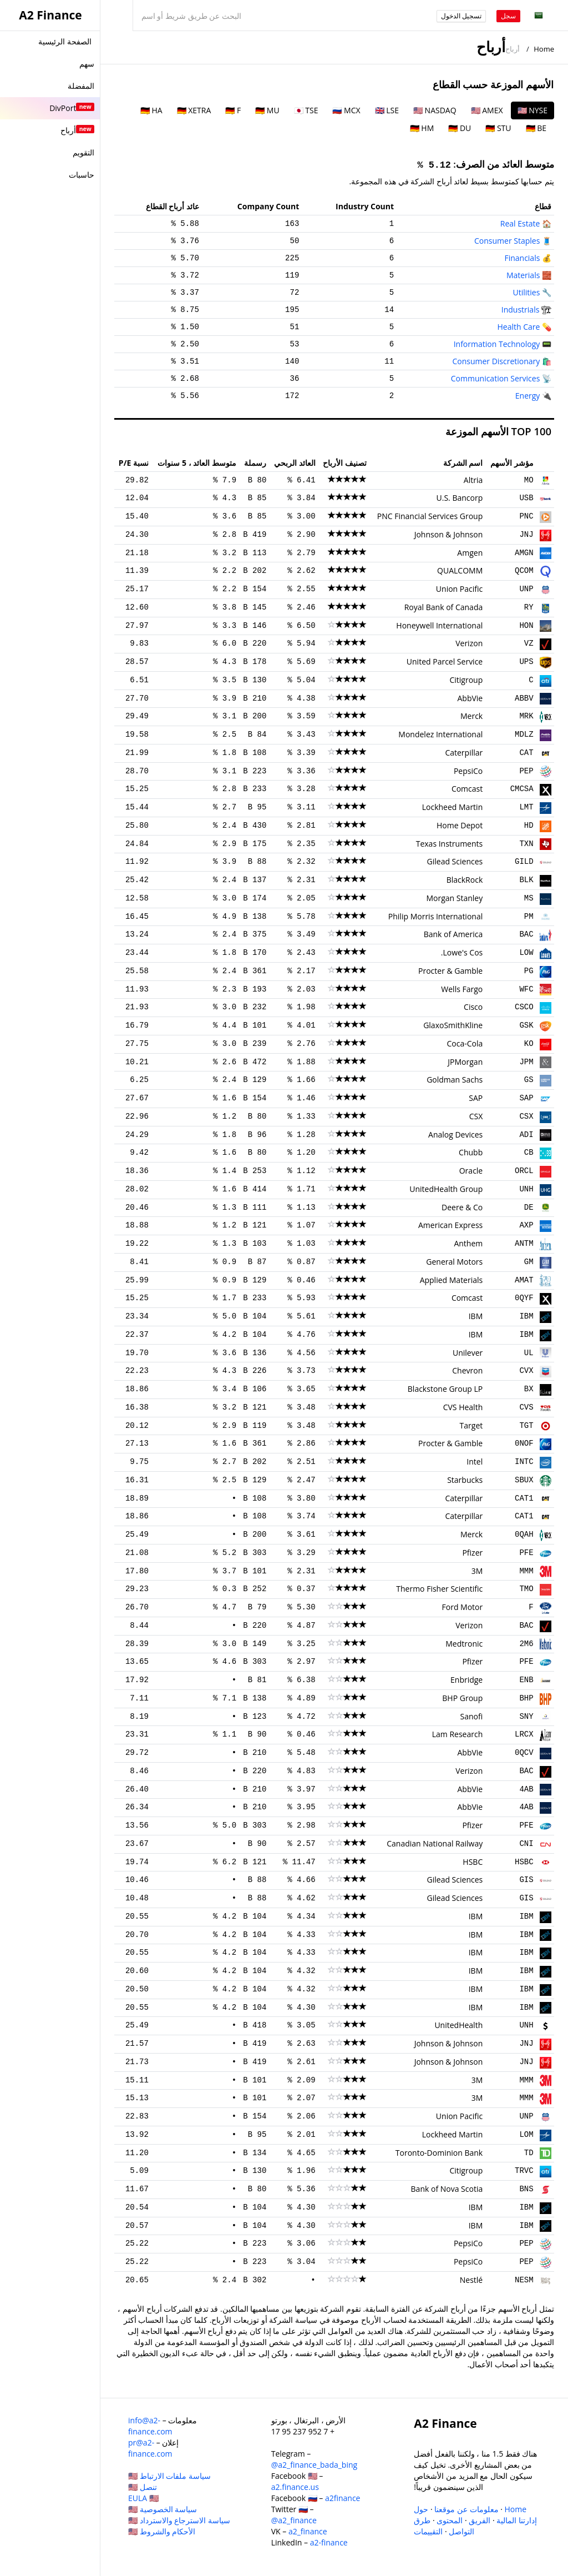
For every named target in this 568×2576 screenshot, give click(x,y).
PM (529, 916)
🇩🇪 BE (536, 128)
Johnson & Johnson (448, 534)
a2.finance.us (295, 2487)
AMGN (524, 553)
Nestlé (471, 2280)
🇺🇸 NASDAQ (435, 110)
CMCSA (522, 788)
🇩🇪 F (233, 110)
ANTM (524, 1243)
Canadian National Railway (435, 1843)
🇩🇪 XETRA (194, 110)
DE (529, 1207)
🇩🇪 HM (422, 128)
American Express (450, 1225)
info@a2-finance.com (150, 2426)
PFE (526, 1552)
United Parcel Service (445, 661)
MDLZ (524, 734)
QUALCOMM (460, 570)
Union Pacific (459, 588)
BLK (526, 880)
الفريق (479, 2520)
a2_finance (307, 2531)
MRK (526, 716)
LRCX (524, 1734)
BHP (526, 1698)
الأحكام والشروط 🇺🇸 (161, 2531)
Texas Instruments (449, 843)
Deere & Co (462, 1207)
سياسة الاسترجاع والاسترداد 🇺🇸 (179, 2520)
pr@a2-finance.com (150, 2448)
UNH (526, 1189)
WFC (526, 989)
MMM (526, 1571)
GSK (526, 1025)
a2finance (343, 2498)
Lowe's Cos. (462, 952)
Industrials (520, 309)
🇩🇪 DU (459, 128)
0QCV (524, 1752)
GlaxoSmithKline (453, 1025)
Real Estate (520, 223)
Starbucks (465, 1480)
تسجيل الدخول (461, 16)
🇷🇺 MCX (346, 110)
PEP (526, 771)
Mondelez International (440, 734)
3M (477, 1571)
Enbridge (466, 1679)
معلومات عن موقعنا (466, 2509)
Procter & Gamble (450, 970)
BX (529, 1389)
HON (526, 625)
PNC (526, 516)
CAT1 (524, 1498)
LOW (526, 952)
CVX (526, 1370)
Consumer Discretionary (496, 361)
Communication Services (495, 378)
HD (529, 825)
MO (529, 480)
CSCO (524, 1007)
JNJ (526, 534)
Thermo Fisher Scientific (439, 1588)
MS (529, 898)
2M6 (526, 1643)
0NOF (524, 1443)
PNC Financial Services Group (430, 516)
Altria (473, 480)
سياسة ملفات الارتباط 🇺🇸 (169, 2476)
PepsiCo (468, 771)
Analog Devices (455, 1134)
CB (529, 1152)
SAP (526, 1098)
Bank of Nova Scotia (447, 2188)
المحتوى (450, 2520)
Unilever (468, 1352)
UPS (526, 661)
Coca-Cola (465, 1043)
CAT (526, 752)
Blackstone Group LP (445, 1388)
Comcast (467, 788)
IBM (526, 1316)
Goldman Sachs (455, 1079)
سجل (508, 16)
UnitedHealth (458, 2025)
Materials (523, 275)
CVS (526, 1407)
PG (529, 971)
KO (529, 1043)
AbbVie (470, 698)
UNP (526, 589)
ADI (526, 1134)
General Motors (454, 1261)
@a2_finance (294, 2520)
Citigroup (466, 680)
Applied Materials (451, 1280)
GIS (526, 1879)
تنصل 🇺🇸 (142, 2487)
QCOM (524, 570)
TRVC (524, 2170)
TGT (526, 1425)
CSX (526, 1116)
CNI (526, 1843)
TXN (526, 843)
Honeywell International (439, 625)
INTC (524, 1461)
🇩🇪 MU (267, 110)
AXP (526, 1225)
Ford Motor (462, 1607)
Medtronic (464, 1643)
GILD (524, 861)
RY (529, 607)
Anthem (468, 1243)
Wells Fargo (462, 989)
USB (526, 498)
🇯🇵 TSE (306, 110)
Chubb (471, 1152)
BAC (526, 934)
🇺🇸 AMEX (487, 110)
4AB (526, 1789)
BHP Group (462, 1698)
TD (529, 2153)
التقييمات (428, 2531)
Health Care (518, 326)
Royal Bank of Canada (443, 607)
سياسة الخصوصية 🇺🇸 (162, 2509)
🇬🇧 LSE (387, 110)
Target (471, 1425)
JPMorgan (465, 1061)
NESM (524, 2280)
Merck (471, 716)
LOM (526, 2134)
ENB (526, 1680)
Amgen (470, 552)
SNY (526, 1716)
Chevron (467, 1370)
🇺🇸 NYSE (532, 110)
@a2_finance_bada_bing (314, 2464)
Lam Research (457, 1734)
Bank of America (453, 934)
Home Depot (460, 825)
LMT (526, 807)
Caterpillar (464, 752)
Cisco (473, 1007)
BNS (526, 2189)
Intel (474, 1461)
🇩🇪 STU (498, 128)
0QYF (524, 1298)
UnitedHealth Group (446, 1189)
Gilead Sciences (455, 861)
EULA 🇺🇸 (143, 2498)
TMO (526, 1588)
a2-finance (329, 2542)
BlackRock (465, 879)
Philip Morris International (435, 916)
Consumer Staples (507, 240)
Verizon (469, 643)
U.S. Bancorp (460, 497)
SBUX (524, 1480)
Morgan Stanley (454, 898)
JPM (526, 1062)
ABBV (524, 698)
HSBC (524, 1862)
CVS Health (463, 1407)
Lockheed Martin (452, 807)
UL (529, 1353)
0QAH (524, 1534)
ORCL (524, 1170)
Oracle (471, 1170)
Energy (527, 395)
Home (544, 49)
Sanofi (471, 1716)
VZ (529, 643)
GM (529, 1261)
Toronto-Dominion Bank (439, 2152)
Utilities (526, 292)
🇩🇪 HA (151, 110)
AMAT (524, 1280)
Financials (522, 258)
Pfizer (472, 1552)
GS (529, 1079)
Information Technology (497, 344)
